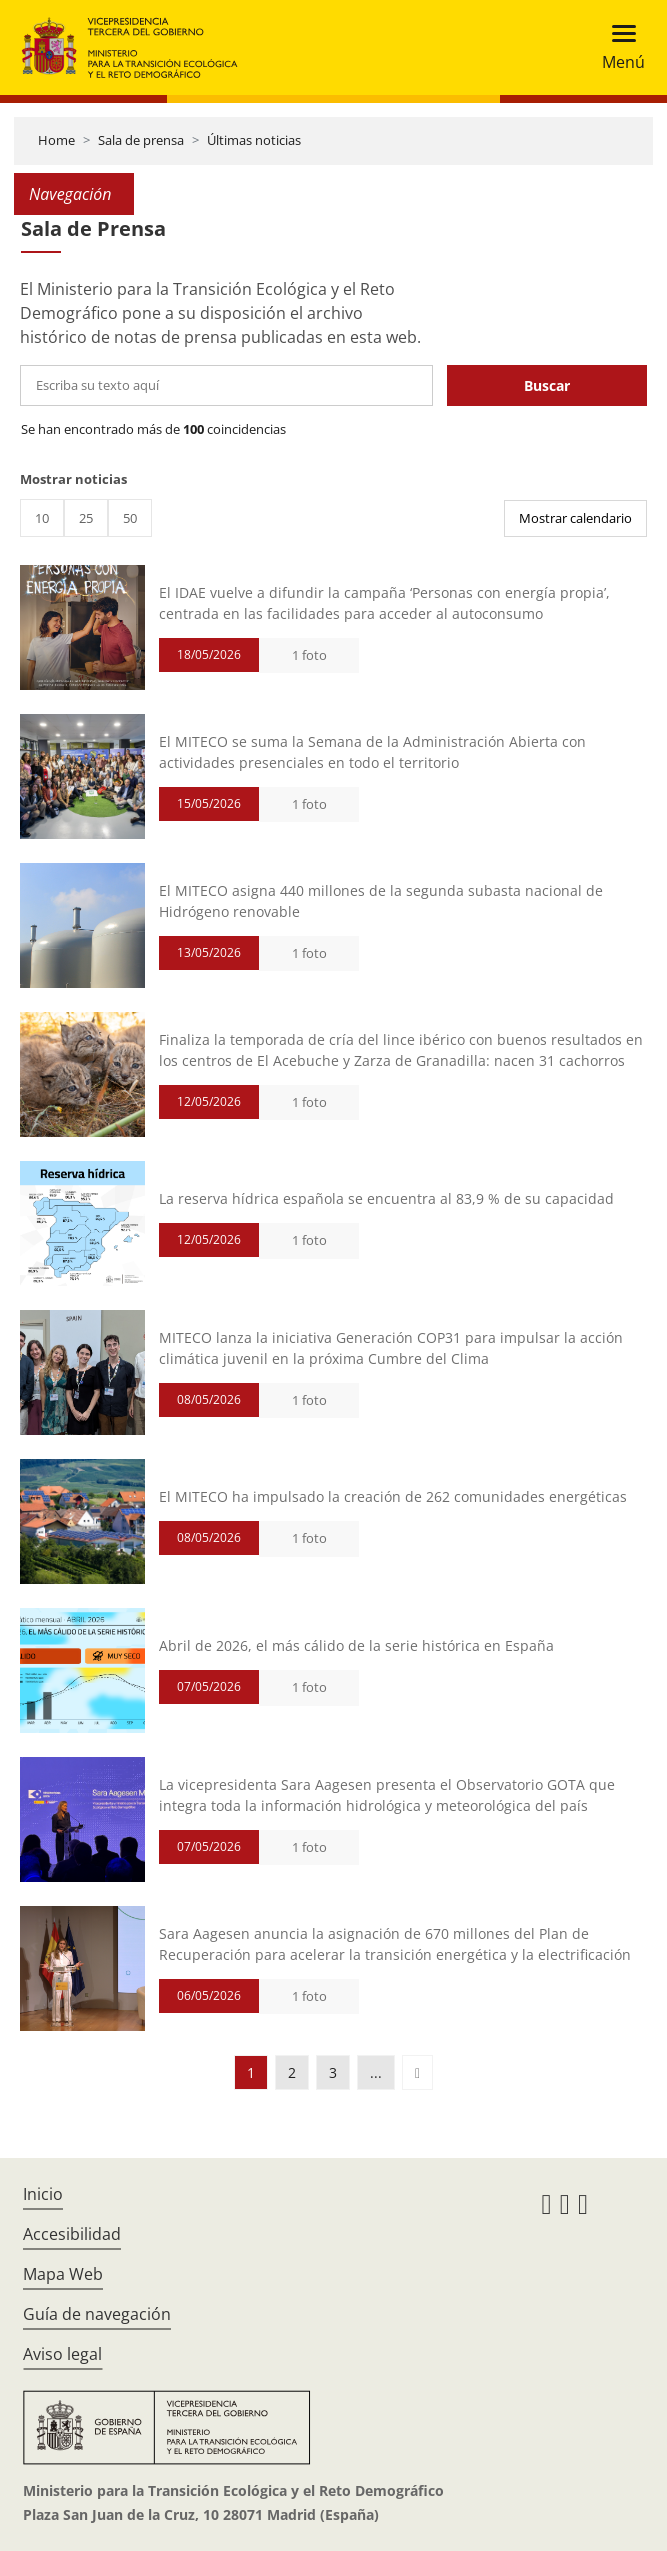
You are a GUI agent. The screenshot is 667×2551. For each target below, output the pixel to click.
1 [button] (251, 2072)
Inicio (43, 2194)
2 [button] (292, 2072)
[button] (417, 2072)
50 (130, 518)
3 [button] (333, 2072)
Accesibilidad (72, 2234)
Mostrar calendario (575, 518)
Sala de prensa (141, 140)
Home (56, 140)
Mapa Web (63, 2274)
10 (42, 518)
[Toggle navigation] (617, 47)
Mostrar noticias (73, 479)
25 (86, 518)
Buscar (547, 385)
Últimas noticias (254, 140)
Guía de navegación (97, 2314)
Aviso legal (62, 2354)
